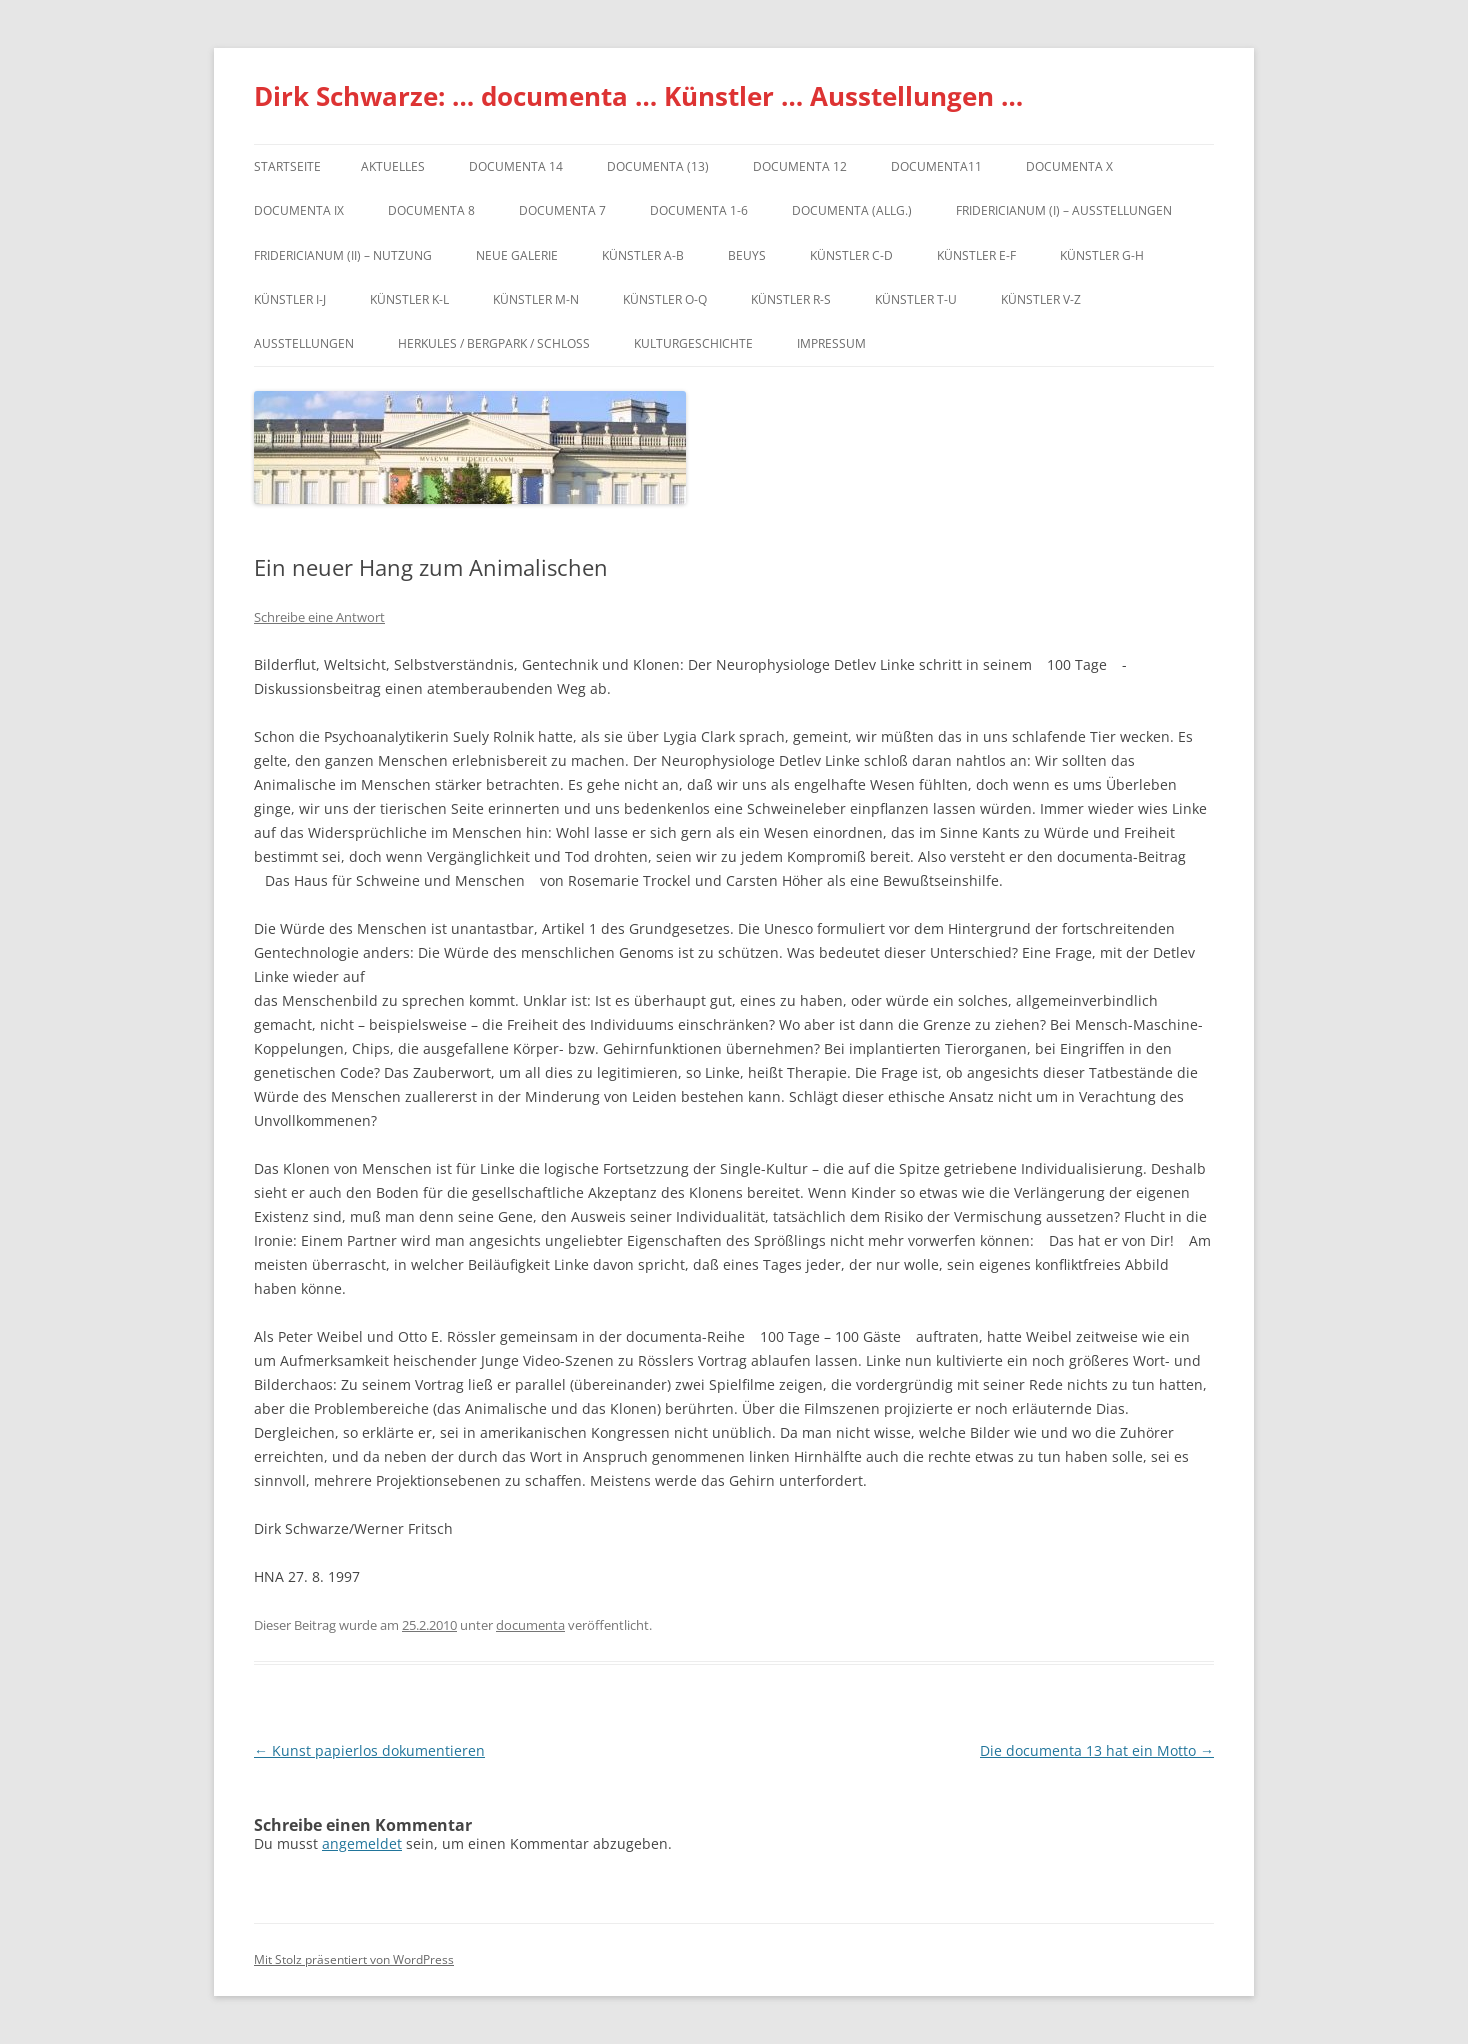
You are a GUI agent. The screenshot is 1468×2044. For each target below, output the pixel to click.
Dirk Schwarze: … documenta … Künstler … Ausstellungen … (638, 96)
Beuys (747, 255)
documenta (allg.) (852, 210)
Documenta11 (936, 166)
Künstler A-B (643, 255)
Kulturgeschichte (693, 343)
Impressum (831, 343)
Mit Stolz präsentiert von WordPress (354, 1959)
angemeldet (362, 1843)
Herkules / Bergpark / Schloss (494, 343)
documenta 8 (431, 210)
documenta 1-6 (699, 210)
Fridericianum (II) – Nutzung (343, 255)
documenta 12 (800, 166)
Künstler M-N (536, 299)
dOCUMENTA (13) (658, 166)
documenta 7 (562, 210)
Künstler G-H (1102, 255)
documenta (530, 1625)
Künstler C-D (851, 255)
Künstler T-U (916, 299)
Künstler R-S (791, 299)
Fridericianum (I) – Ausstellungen (1064, 210)
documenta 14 (516, 166)
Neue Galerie (517, 255)
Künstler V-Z (1041, 299)
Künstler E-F (976, 255)
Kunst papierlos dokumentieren (369, 1750)
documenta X (1069, 166)
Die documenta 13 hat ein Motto (1097, 1750)
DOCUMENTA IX (299, 210)
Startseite (287, 166)
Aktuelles (393, 166)
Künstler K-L (409, 299)
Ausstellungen (304, 343)
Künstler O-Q (665, 299)
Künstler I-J (290, 299)
